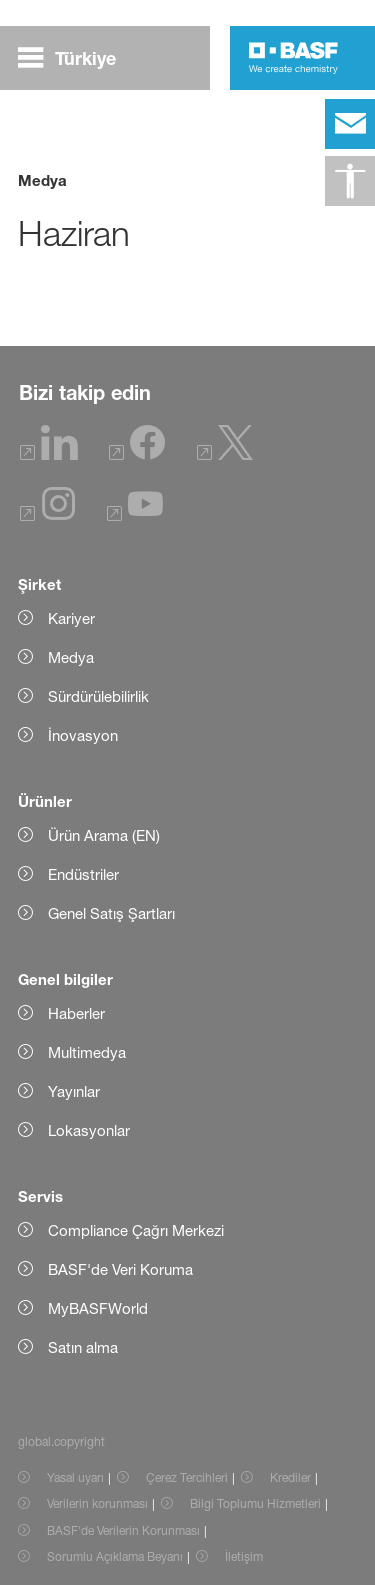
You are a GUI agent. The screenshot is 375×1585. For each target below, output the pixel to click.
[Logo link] (293, 58)
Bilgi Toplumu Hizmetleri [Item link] (255, 1503)
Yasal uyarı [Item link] (75, 1477)
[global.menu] (75, 58)
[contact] (350, 124)
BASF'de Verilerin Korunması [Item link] (123, 1530)
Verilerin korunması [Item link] (97, 1503)
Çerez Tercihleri (187, 1477)
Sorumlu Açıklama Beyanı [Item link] (115, 1556)
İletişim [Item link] (244, 1556)
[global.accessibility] (350, 181)
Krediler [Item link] (290, 1477)
